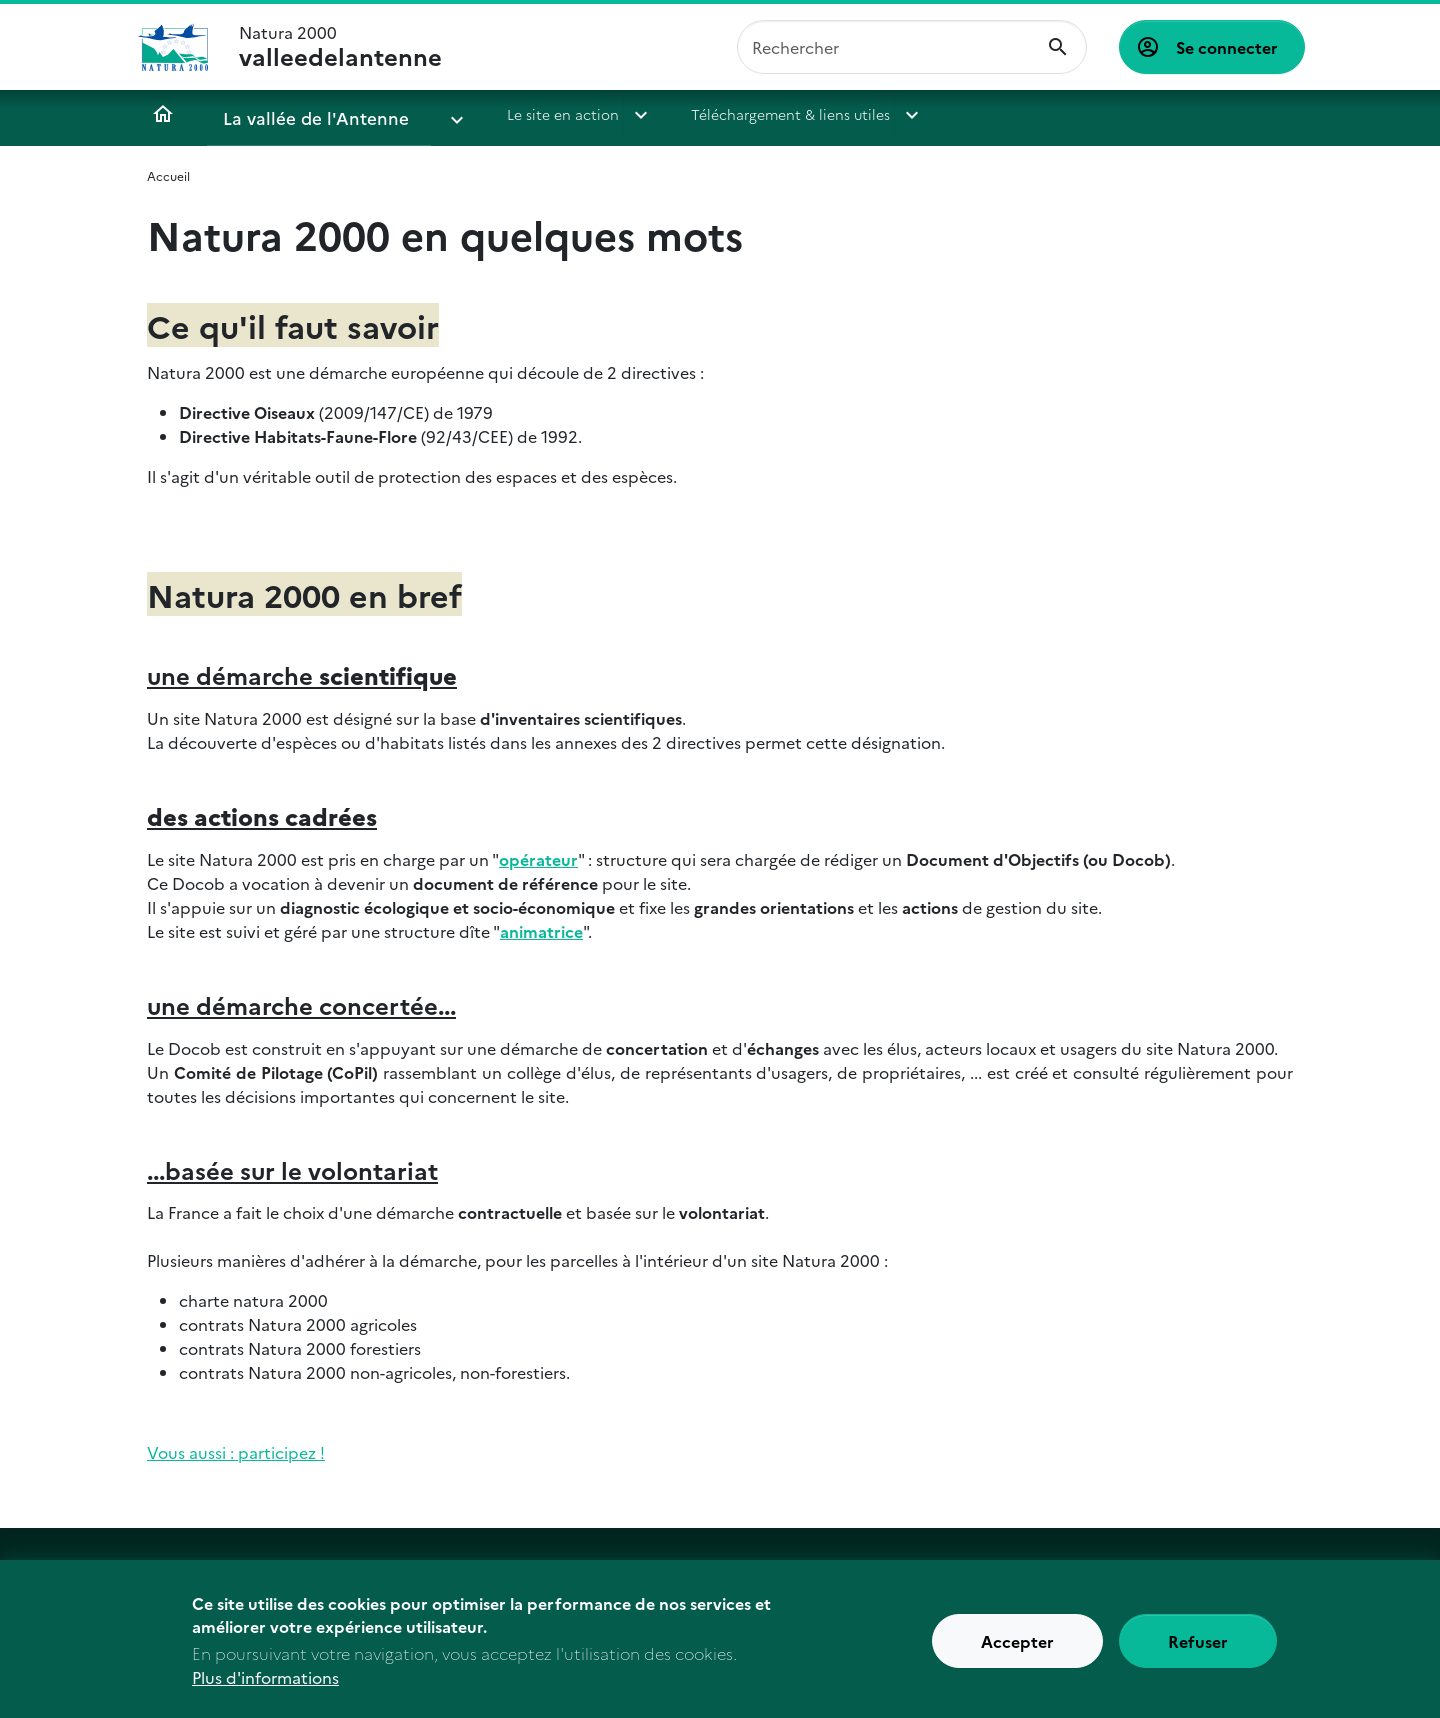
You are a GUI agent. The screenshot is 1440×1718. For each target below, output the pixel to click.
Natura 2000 (340, 47)
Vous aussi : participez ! (236, 1452)
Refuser (1198, 1653)
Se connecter (1227, 47)
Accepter (1017, 1653)
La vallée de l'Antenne (298, 114)
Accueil (163, 114)
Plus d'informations (265, 1689)
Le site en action (501, 114)
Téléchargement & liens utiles (728, 114)
